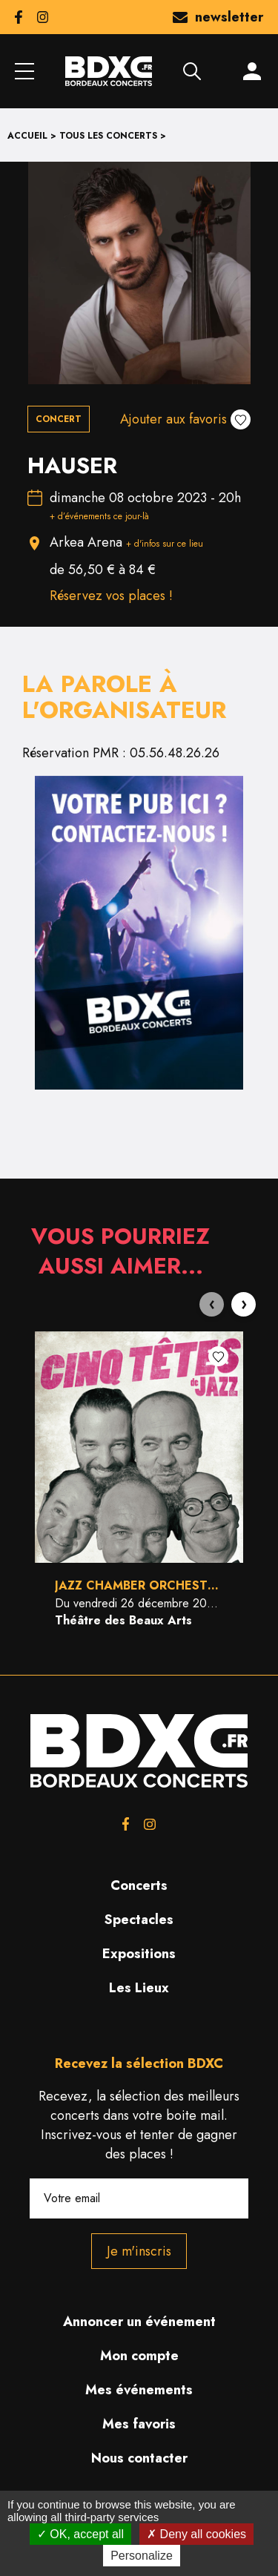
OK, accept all (80, 2534)
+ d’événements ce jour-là (99, 516)
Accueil (27, 135)
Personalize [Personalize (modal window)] (141, 2555)
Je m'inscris (139, 2251)
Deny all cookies (196, 2534)
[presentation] (211, 1304)
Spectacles (139, 1919)
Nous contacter (139, 2458)
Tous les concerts (108, 135)
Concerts (139, 1885)
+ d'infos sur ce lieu (164, 543)
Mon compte (139, 2355)
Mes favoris (139, 2424)
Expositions (139, 1953)
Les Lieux (139, 1987)
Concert (59, 419)
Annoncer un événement (139, 2321)
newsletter (218, 17)
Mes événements (139, 2389)
